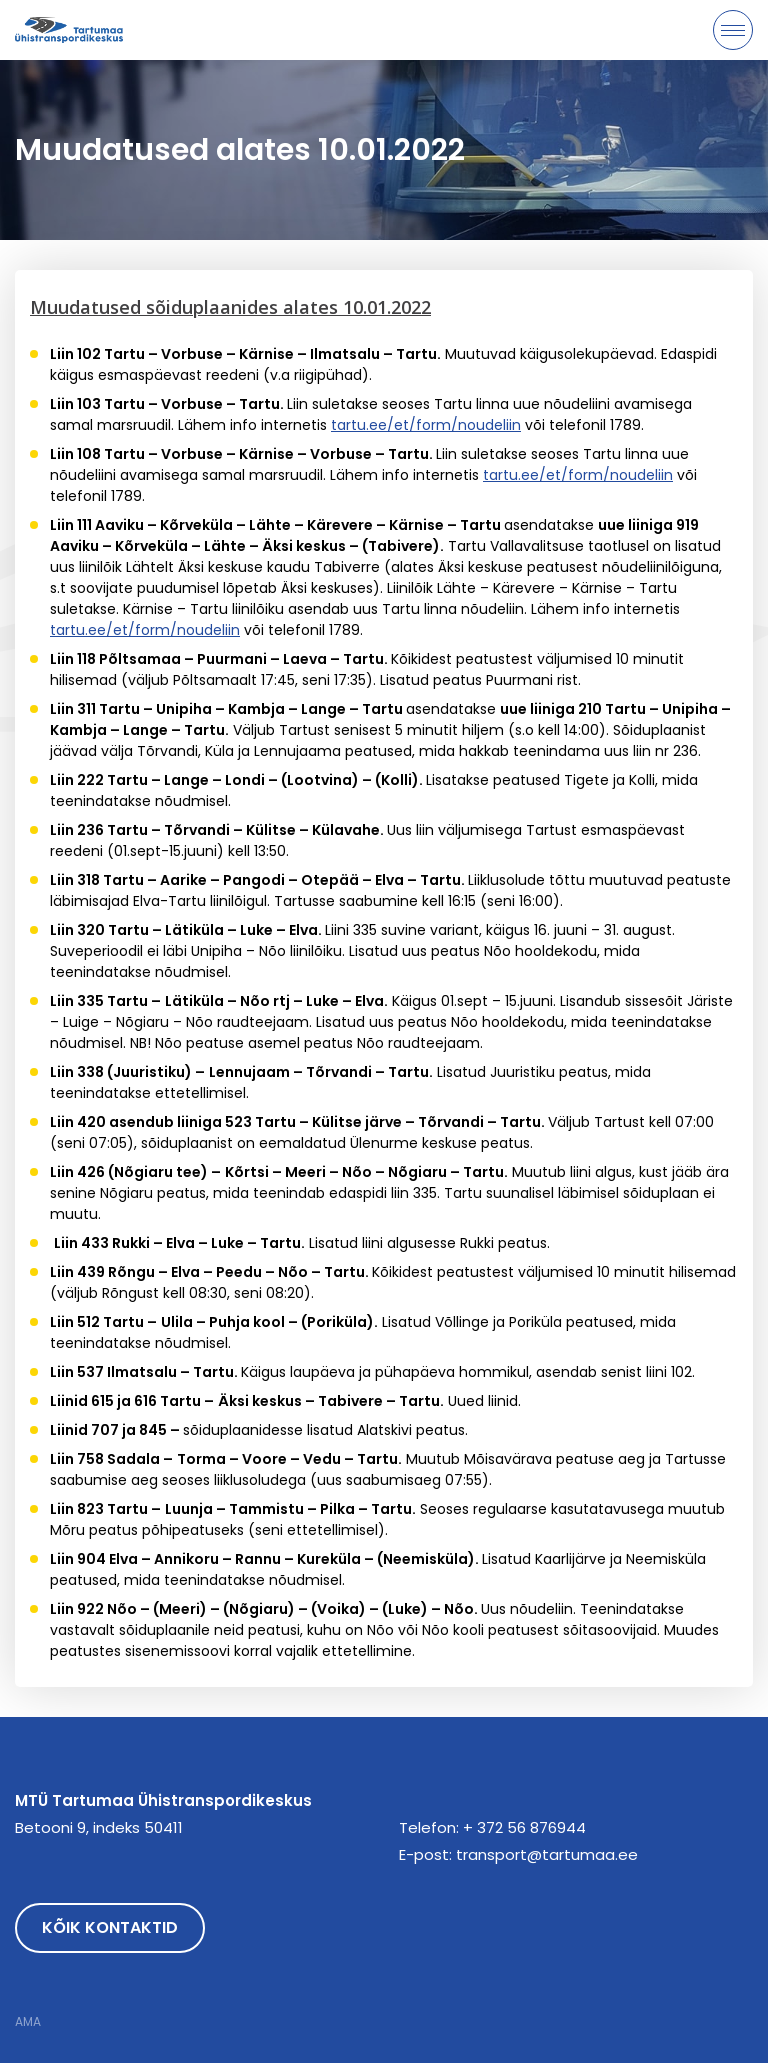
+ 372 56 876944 (524, 1827)
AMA (28, 2022)
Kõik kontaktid (110, 1927)
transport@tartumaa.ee (547, 1854)
